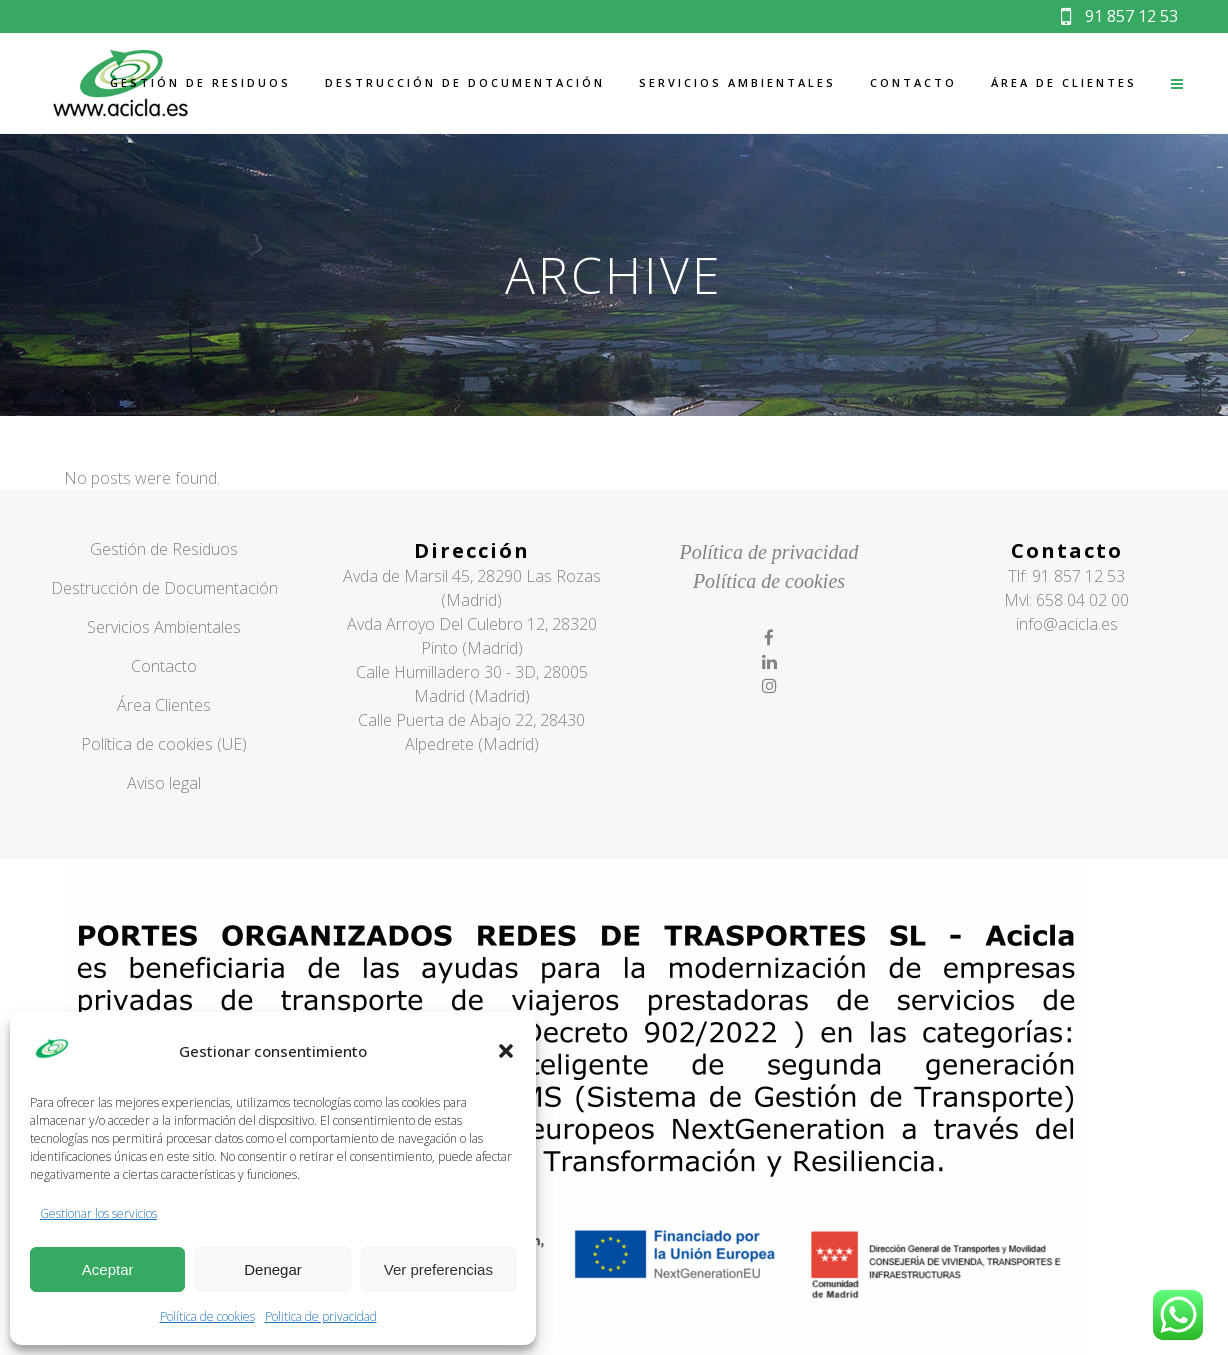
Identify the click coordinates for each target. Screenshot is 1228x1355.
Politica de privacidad (321, 1316)
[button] (506, 1051)
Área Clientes (164, 705)
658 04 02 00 (1082, 600)
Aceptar (108, 1269)
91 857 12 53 (1119, 16)
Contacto (164, 666)
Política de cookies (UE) (164, 744)
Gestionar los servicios (98, 1213)
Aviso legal (164, 783)
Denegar (273, 1269)
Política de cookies (207, 1316)
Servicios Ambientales (164, 627)
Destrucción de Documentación (164, 588)
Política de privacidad (769, 552)
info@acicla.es (1067, 624)
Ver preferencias (438, 1269)
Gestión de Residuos (164, 549)
